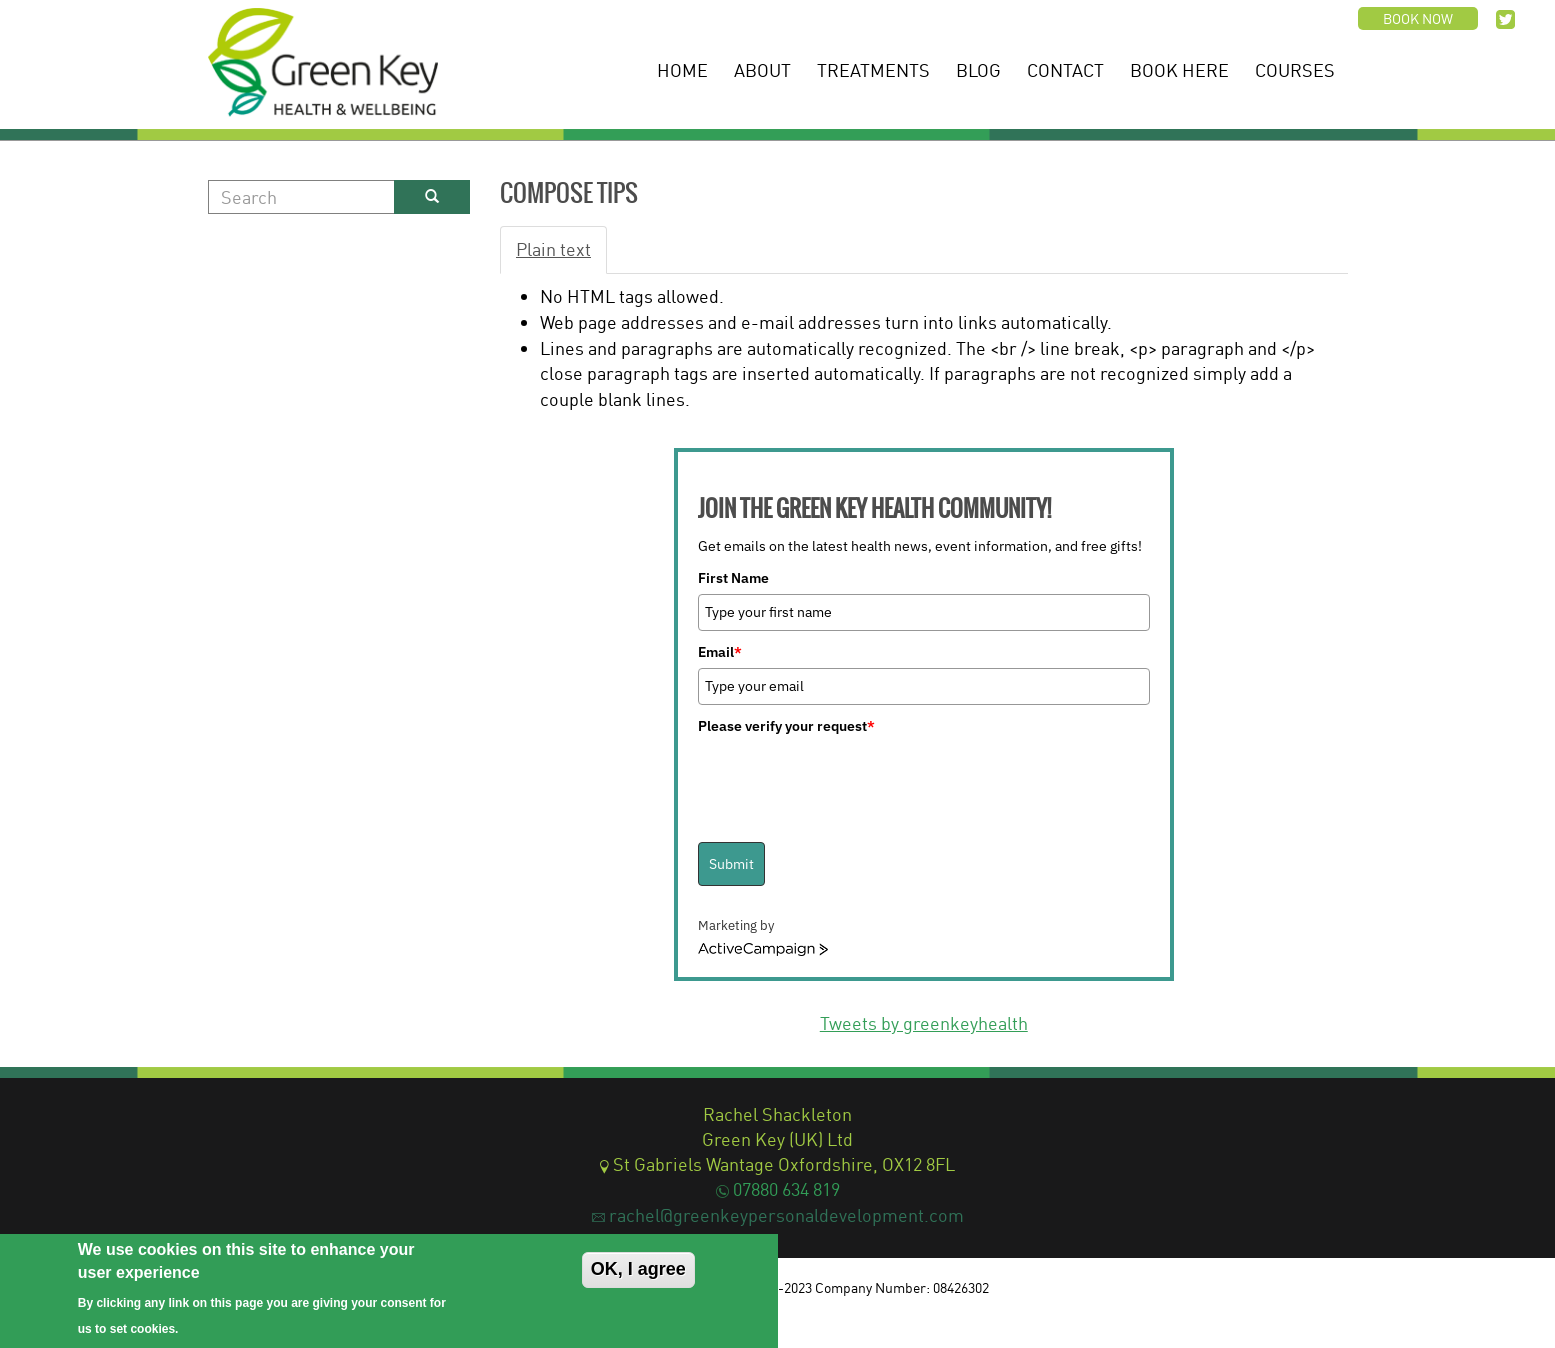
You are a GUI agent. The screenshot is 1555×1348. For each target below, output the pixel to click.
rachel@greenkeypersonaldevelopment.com (786, 1215)
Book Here (1179, 70)
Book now (1418, 18)
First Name (733, 578)
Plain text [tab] (553, 249)
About (762, 70)
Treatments (873, 70)
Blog (978, 70)
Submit (731, 864)
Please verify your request (786, 726)
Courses (1295, 70)
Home (682, 70)
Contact (1065, 70)
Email (720, 652)
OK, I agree (638, 1269)
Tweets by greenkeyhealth (924, 1023)
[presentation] (850, 781)
